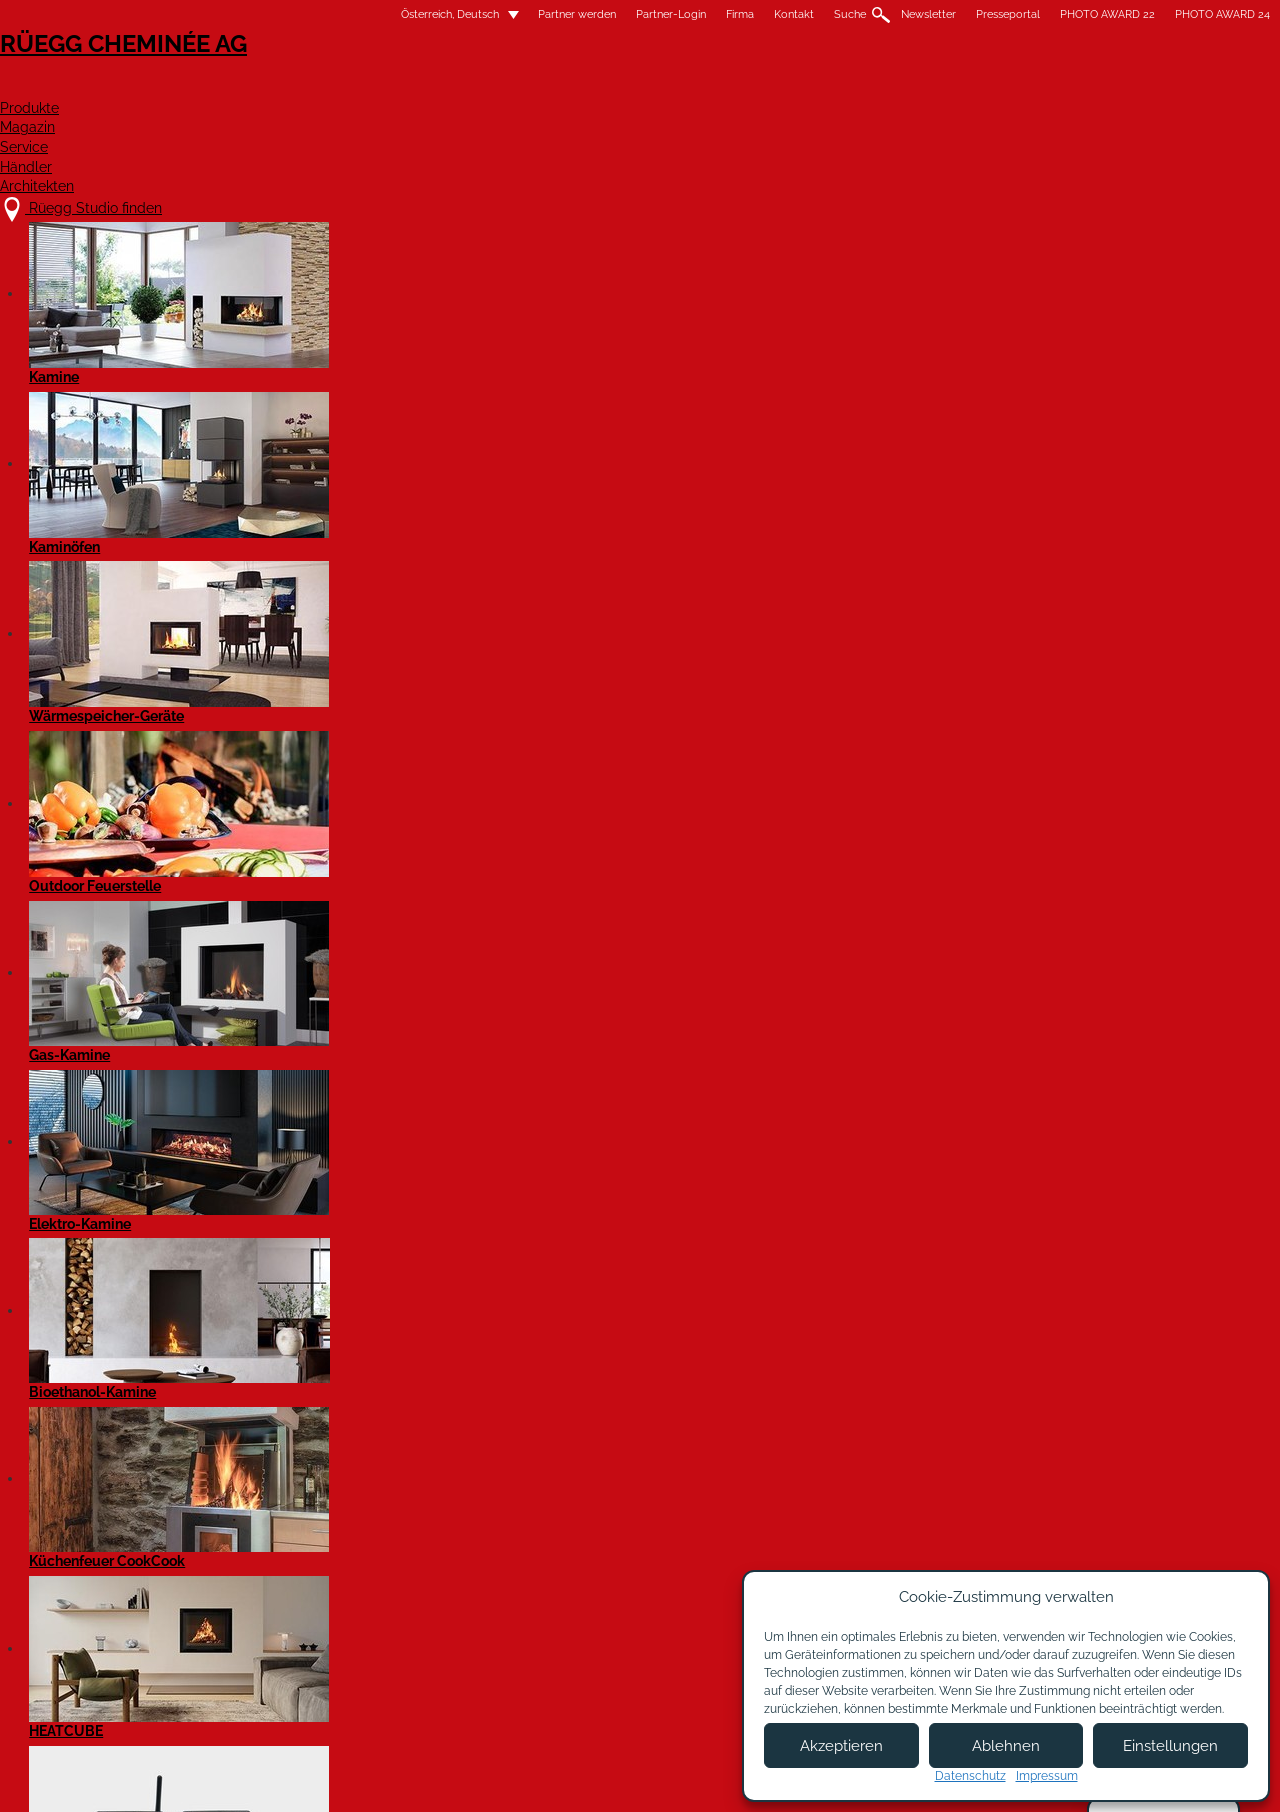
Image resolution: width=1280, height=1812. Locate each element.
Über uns (463, 1604)
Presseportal (838, 14)
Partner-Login (501, 14)
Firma (570, 14)
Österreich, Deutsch (268, 14)
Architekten (1053, 86)
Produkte (574, 86)
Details (215, 1025)
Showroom (468, 1663)
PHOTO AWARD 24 (1052, 14)
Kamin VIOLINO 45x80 (584, 870)
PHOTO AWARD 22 (937, 14)
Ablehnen (1006, 1746)
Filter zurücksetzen (665, 615)
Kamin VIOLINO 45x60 (264, 870)
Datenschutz (970, 1776)
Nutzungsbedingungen (679, 1779)
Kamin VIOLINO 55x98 (264, 1240)
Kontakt (624, 14)
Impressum (552, 1779)
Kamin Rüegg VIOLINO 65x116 (938, 1240)
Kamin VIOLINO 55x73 (903, 870)
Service (807, 86)
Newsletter (758, 14)
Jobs (448, 1624)
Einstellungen (1170, 1746)
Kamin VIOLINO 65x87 (584, 1240)
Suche (680, 14)
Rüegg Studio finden (276, 1583)
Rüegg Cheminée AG (270, 74)
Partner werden (407, 14)
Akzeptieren (841, 1746)
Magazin (695, 86)
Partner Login (649, 1659)
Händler (919, 86)
